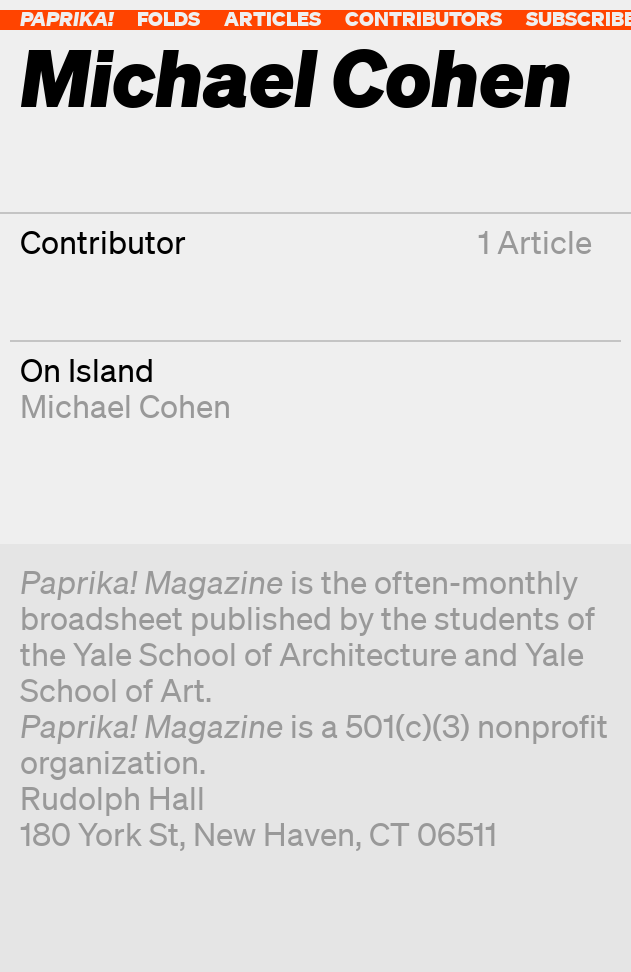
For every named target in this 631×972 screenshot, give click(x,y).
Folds (168, 18)
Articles (272, 18)
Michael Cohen (125, 405)
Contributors (423, 18)
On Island (87, 369)
